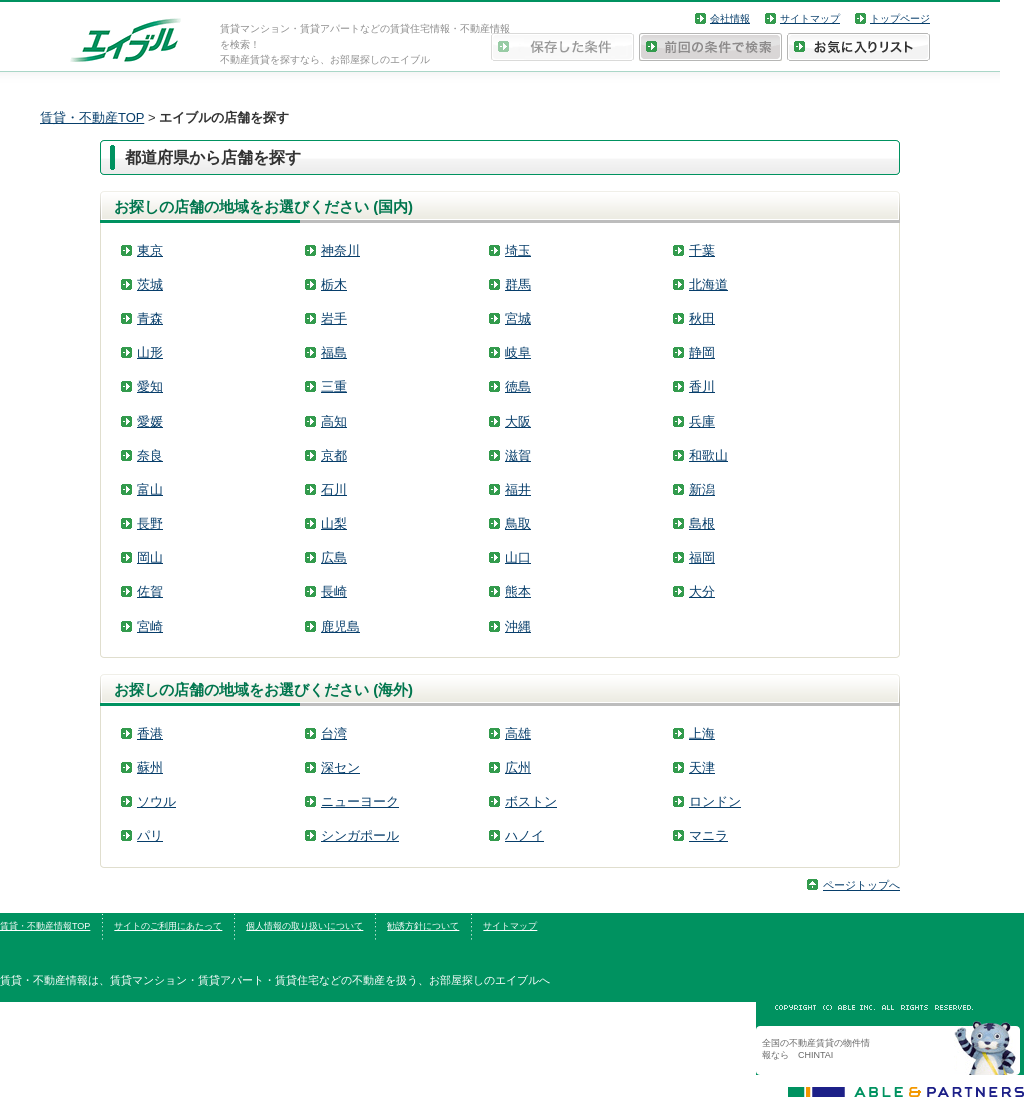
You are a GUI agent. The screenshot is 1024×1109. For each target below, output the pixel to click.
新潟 (702, 489)
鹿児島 (340, 626)
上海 (702, 733)
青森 (150, 318)
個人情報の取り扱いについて (304, 926)
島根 (702, 523)
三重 (334, 386)
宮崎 (150, 626)
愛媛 (150, 421)
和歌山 (708, 455)
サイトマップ (810, 18)
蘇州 (150, 767)
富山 (150, 489)
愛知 (150, 386)
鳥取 (518, 523)
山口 (518, 557)
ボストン (531, 801)
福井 (518, 489)
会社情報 (730, 18)
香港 (150, 733)
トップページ (900, 18)
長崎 (334, 591)
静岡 (702, 352)
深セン (340, 767)
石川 (334, 489)
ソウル (156, 801)
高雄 (518, 733)
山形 (150, 352)
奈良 (150, 455)
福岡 (702, 557)
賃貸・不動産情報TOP (45, 926)
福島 (334, 352)
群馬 (518, 284)
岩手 (334, 318)
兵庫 (702, 421)
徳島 (518, 386)
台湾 (334, 733)
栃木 (334, 284)
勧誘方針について (423, 926)
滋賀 (518, 455)
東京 (150, 250)
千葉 (702, 250)
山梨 (334, 523)
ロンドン (715, 801)
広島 (334, 557)
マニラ (708, 835)
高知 (334, 421)
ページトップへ (861, 885)
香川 (702, 386)
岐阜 (518, 352)
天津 (702, 767)
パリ (150, 835)
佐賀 (150, 591)
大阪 (518, 421)
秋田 (702, 318)
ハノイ (524, 835)
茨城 (150, 284)
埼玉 (518, 250)
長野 (150, 523)
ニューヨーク (360, 801)
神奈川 (340, 250)
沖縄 (518, 626)
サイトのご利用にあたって (168, 926)
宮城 (518, 318)
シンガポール (360, 835)
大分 (702, 591)
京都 (334, 455)
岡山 (150, 557)
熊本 (518, 591)
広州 (518, 767)
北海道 (708, 284)
